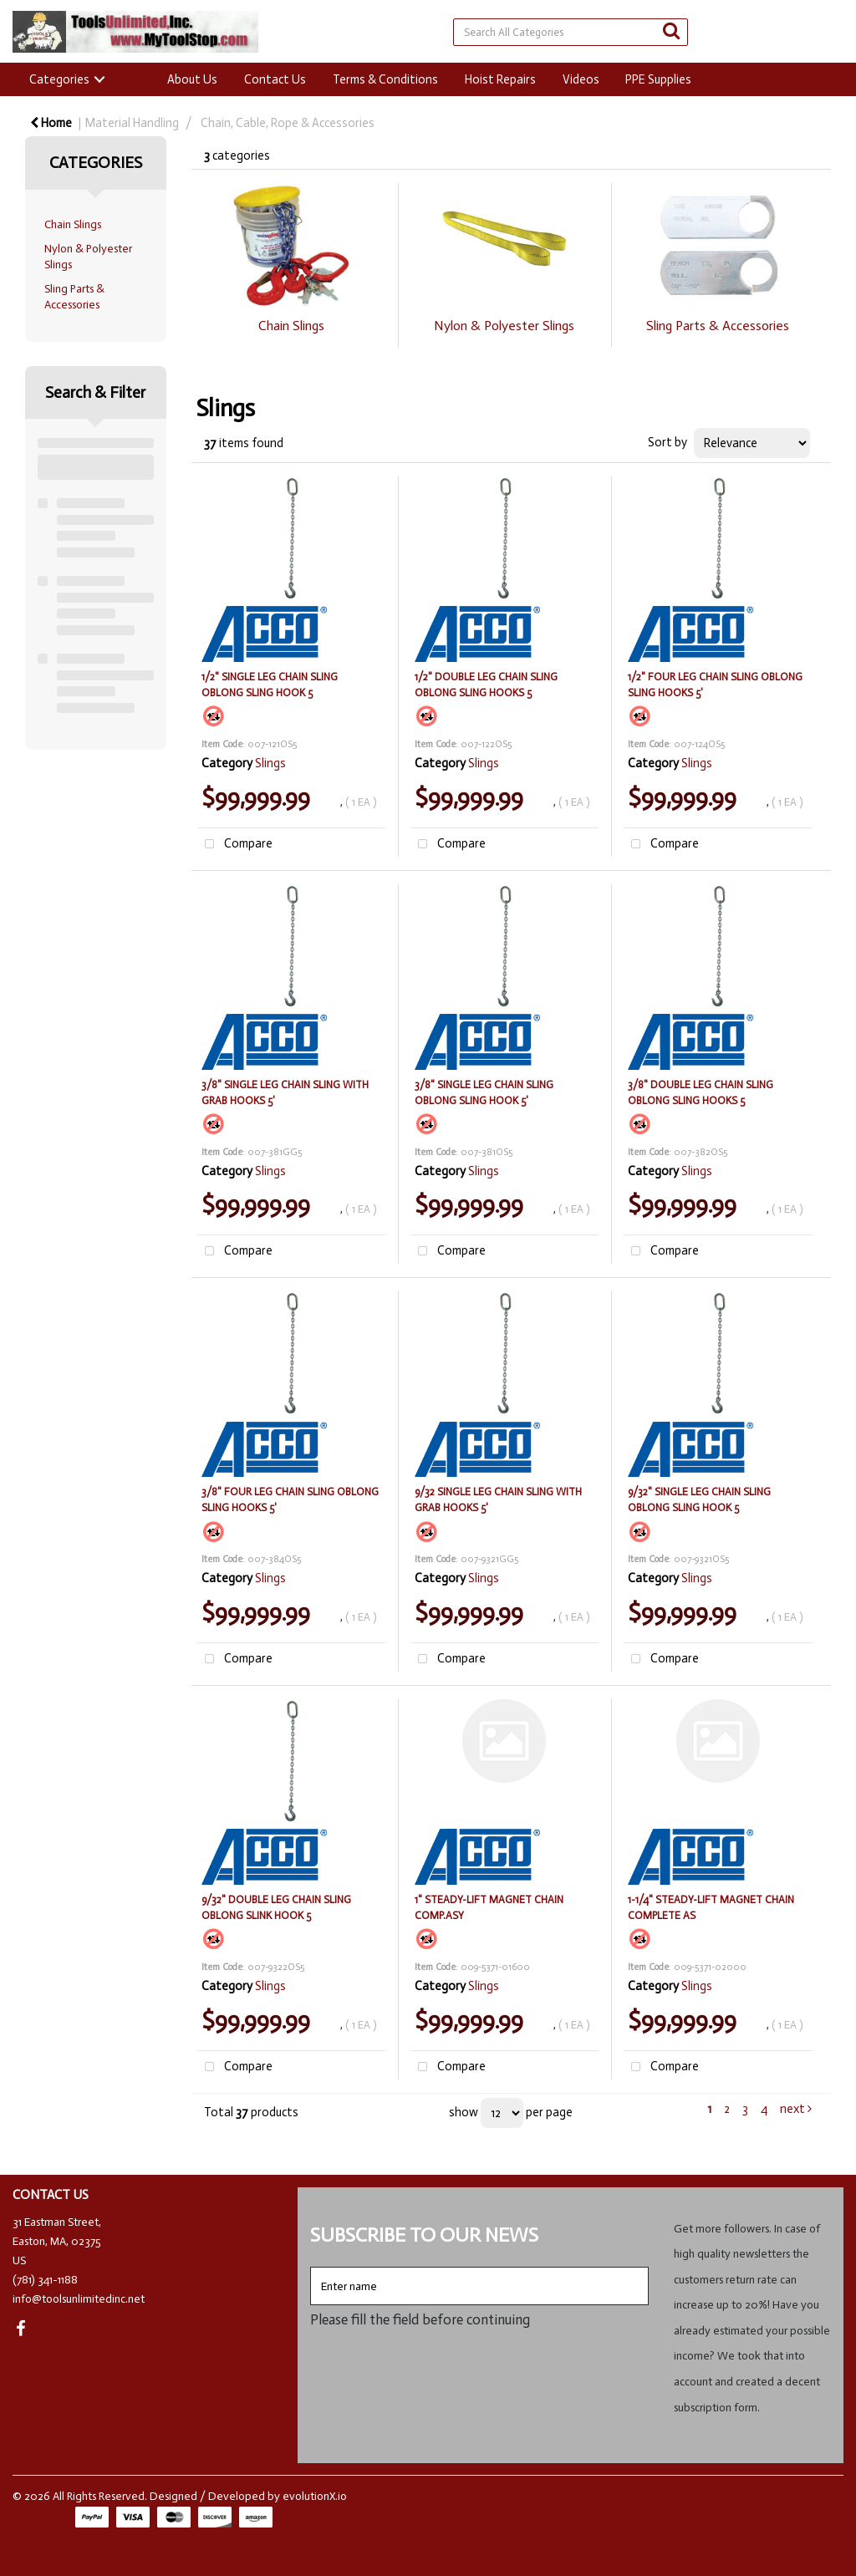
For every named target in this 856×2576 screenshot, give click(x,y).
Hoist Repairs (500, 79)
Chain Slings (72, 224)
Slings (270, 763)
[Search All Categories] (570, 32)
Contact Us (275, 79)
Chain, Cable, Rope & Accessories (287, 122)
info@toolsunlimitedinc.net (79, 2299)
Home (51, 122)
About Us (192, 79)
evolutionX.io (315, 2496)
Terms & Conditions (385, 79)
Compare (235, 844)
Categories (59, 79)
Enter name (314, 2266)
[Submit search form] (671, 31)
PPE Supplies (658, 79)
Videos (581, 79)
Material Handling (132, 122)
